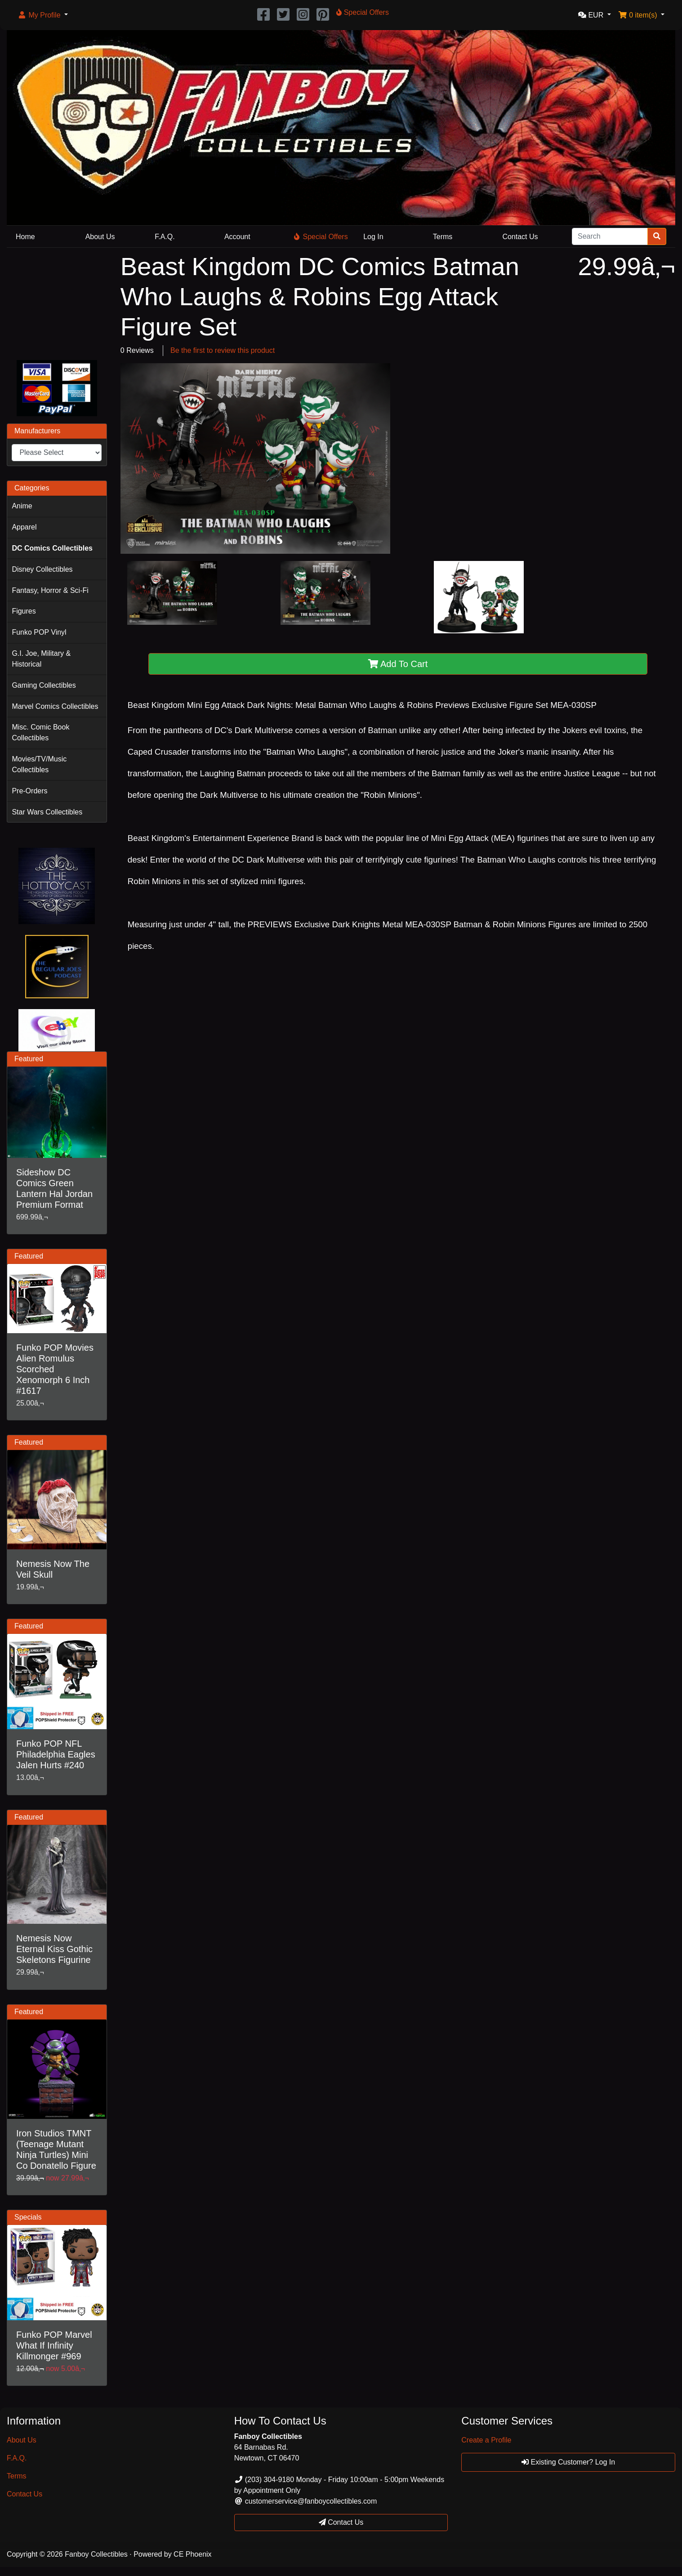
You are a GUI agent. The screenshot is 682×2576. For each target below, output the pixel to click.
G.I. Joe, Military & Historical (41, 659)
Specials (27, 2217)
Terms (443, 236)
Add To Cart (398, 664)
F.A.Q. (164, 236)
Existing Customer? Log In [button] (568, 2462)
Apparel (24, 527)
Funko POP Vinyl (39, 632)
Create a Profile (486, 2440)
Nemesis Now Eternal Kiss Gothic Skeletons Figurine (54, 1949)
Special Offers (321, 236)
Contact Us (520, 236)
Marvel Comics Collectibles (55, 706)
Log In (373, 236)
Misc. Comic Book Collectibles (40, 732)
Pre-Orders (29, 791)
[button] (42, 15)
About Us (100, 236)
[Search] (610, 236)
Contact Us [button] (341, 2522)
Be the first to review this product (222, 350)
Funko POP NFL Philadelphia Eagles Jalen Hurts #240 (55, 1754)
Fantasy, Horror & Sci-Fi (50, 590)
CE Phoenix (193, 2554)
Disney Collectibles (42, 569)
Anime (22, 506)
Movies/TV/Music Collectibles (39, 764)
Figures (24, 611)
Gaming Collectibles (44, 685)
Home (25, 236)
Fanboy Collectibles (96, 2554)
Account (237, 236)
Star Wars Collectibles (47, 812)
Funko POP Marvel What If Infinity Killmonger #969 (54, 2345)
